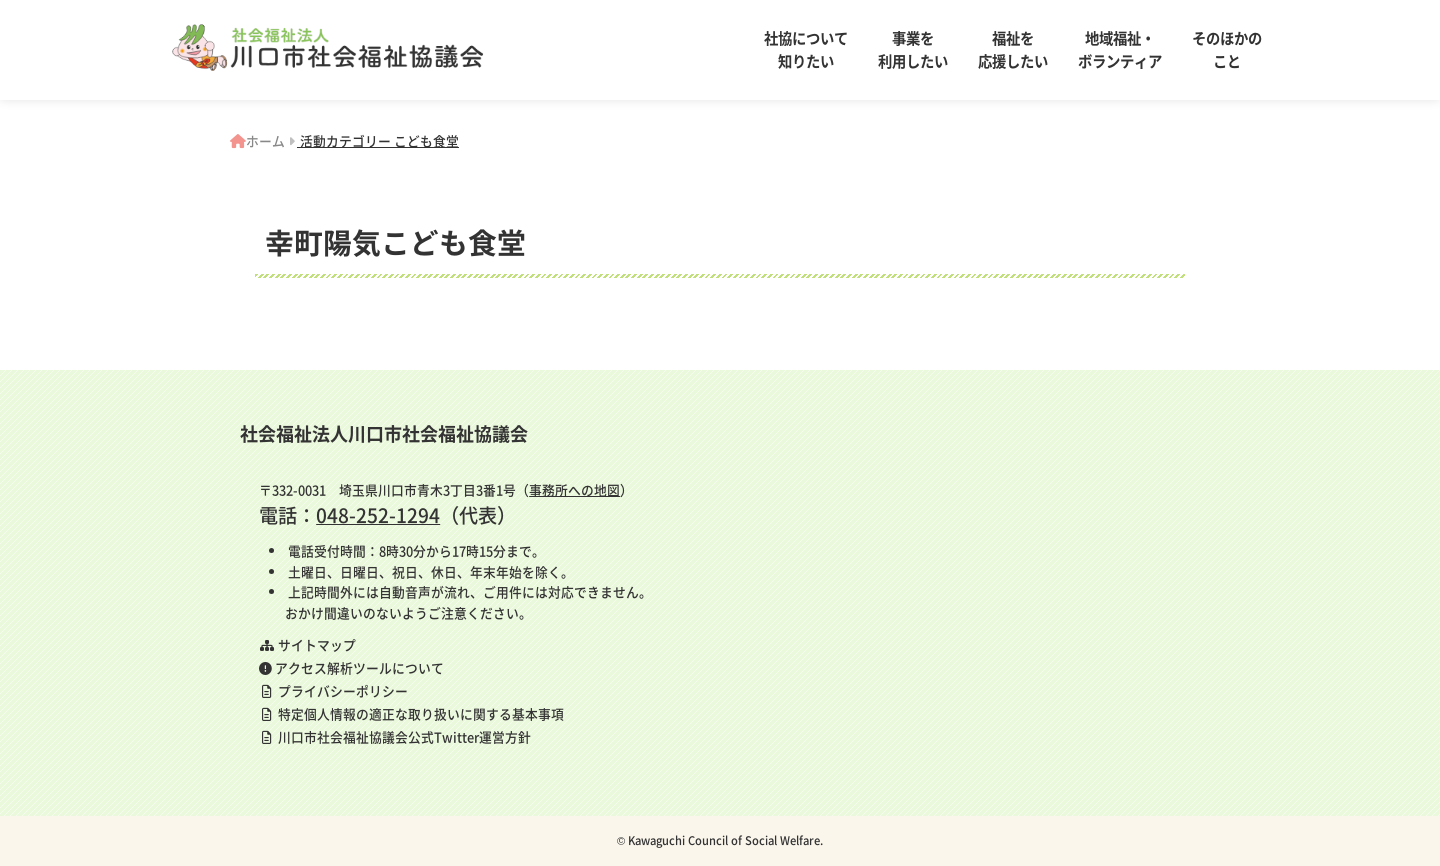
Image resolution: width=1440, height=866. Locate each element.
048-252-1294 (378, 515)
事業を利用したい (913, 49)
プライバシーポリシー (333, 690)
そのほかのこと (1227, 49)
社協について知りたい (806, 49)
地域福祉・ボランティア (1120, 49)
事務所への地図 (574, 489)
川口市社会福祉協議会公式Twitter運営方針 (395, 736)
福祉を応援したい (1013, 49)
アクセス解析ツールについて (351, 667)
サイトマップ (307, 644)
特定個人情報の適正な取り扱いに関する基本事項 (411, 713)
